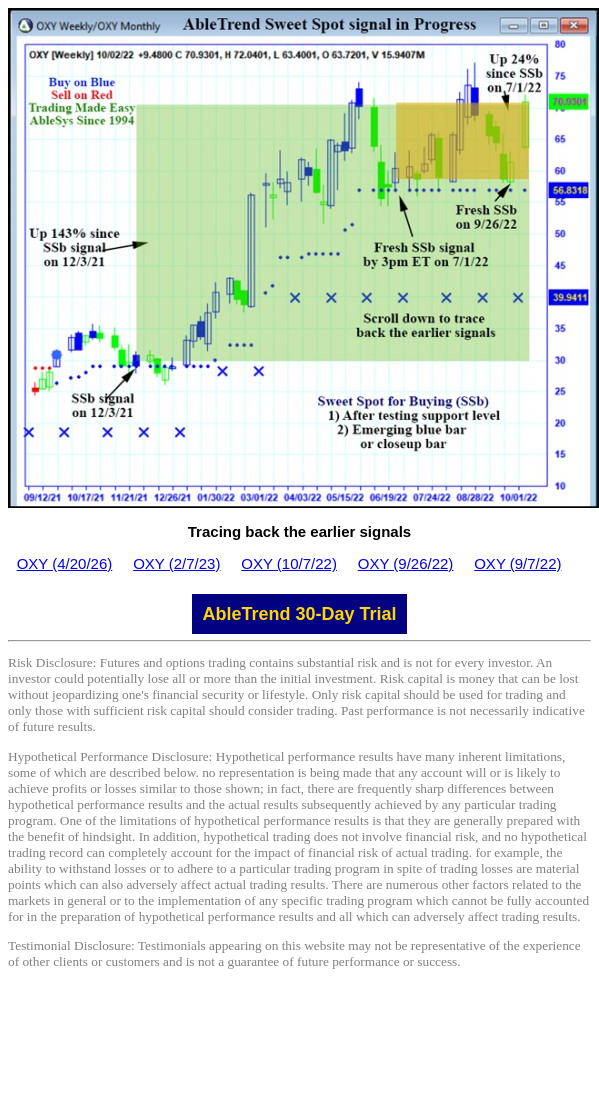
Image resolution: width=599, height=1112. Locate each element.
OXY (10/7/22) (289, 563)
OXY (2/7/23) (176, 563)
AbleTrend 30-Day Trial (299, 614)
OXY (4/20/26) (65, 563)
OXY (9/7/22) (517, 563)
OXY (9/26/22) (406, 563)
